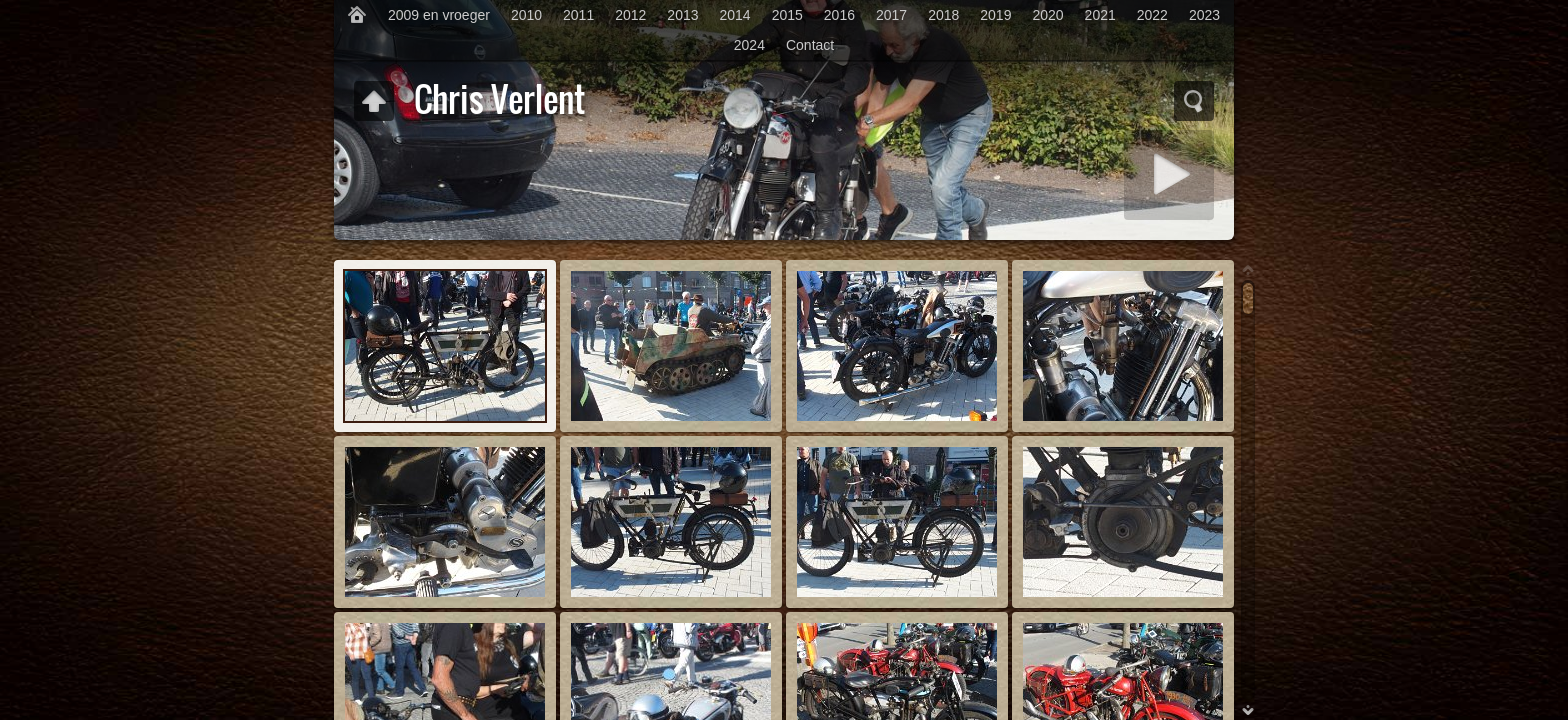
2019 (995, 15)
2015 (787, 15)
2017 (891, 15)
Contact (810, 45)
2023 (1204, 15)
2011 (578, 15)
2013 (682, 15)
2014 (735, 15)
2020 (1047, 15)
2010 (526, 15)
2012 (630, 15)
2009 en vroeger (439, 15)
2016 (839, 15)
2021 (1100, 15)
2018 (943, 15)
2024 (749, 45)
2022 (1152, 15)
